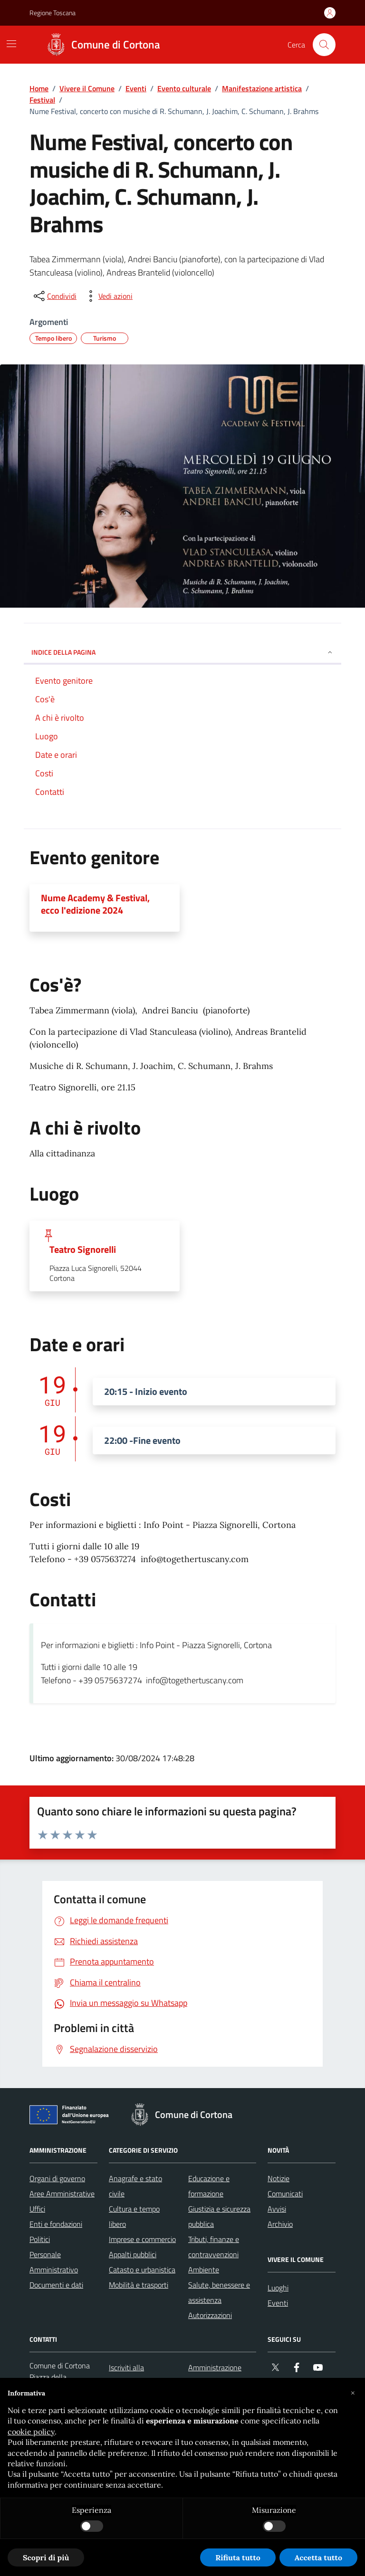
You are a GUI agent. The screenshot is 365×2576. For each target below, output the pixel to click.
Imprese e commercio (142, 2239)
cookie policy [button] (31, 2431)
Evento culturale (184, 88)
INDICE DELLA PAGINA (182, 652)
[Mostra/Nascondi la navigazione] (11, 43)
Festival (42, 99)
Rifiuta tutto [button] (237, 2557)
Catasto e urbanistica (142, 2269)
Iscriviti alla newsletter (126, 2375)
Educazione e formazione (209, 2186)
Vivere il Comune (87, 88)
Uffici (37, 2208)
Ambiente (203, 2269)
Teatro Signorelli (82, 1249)
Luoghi (278, 2287)
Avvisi (277, 2208)
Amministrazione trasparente (214, 2375)
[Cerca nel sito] (324, 44)
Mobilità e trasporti (138, 2284)
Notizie (278, 2178)
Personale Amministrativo (53, 2262)
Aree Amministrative (62, 2193)
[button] (352, 2393)
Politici (39, 2239)
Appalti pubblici (132, 2254)
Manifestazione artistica (262, 88)
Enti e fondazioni (55, 2224)
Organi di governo (57, 2178)
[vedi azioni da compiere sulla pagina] (108, 296)
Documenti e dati (56, 2284)
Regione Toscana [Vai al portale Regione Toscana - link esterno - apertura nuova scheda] (52, 13)
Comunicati (285, 2193)
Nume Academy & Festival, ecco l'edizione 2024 (95, 904)
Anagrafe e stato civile (135, 2186)
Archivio (280, 2224)
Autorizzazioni (210, 2315)
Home (38, 88)
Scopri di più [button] (46, 2557)
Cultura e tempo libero (134, 2216)
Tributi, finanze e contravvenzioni (213, 2246)
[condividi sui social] (54, 296)
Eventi (135, 88)
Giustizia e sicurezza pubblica (219, 2216)
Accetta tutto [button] (318, 2557)
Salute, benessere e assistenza (219, 2292)
